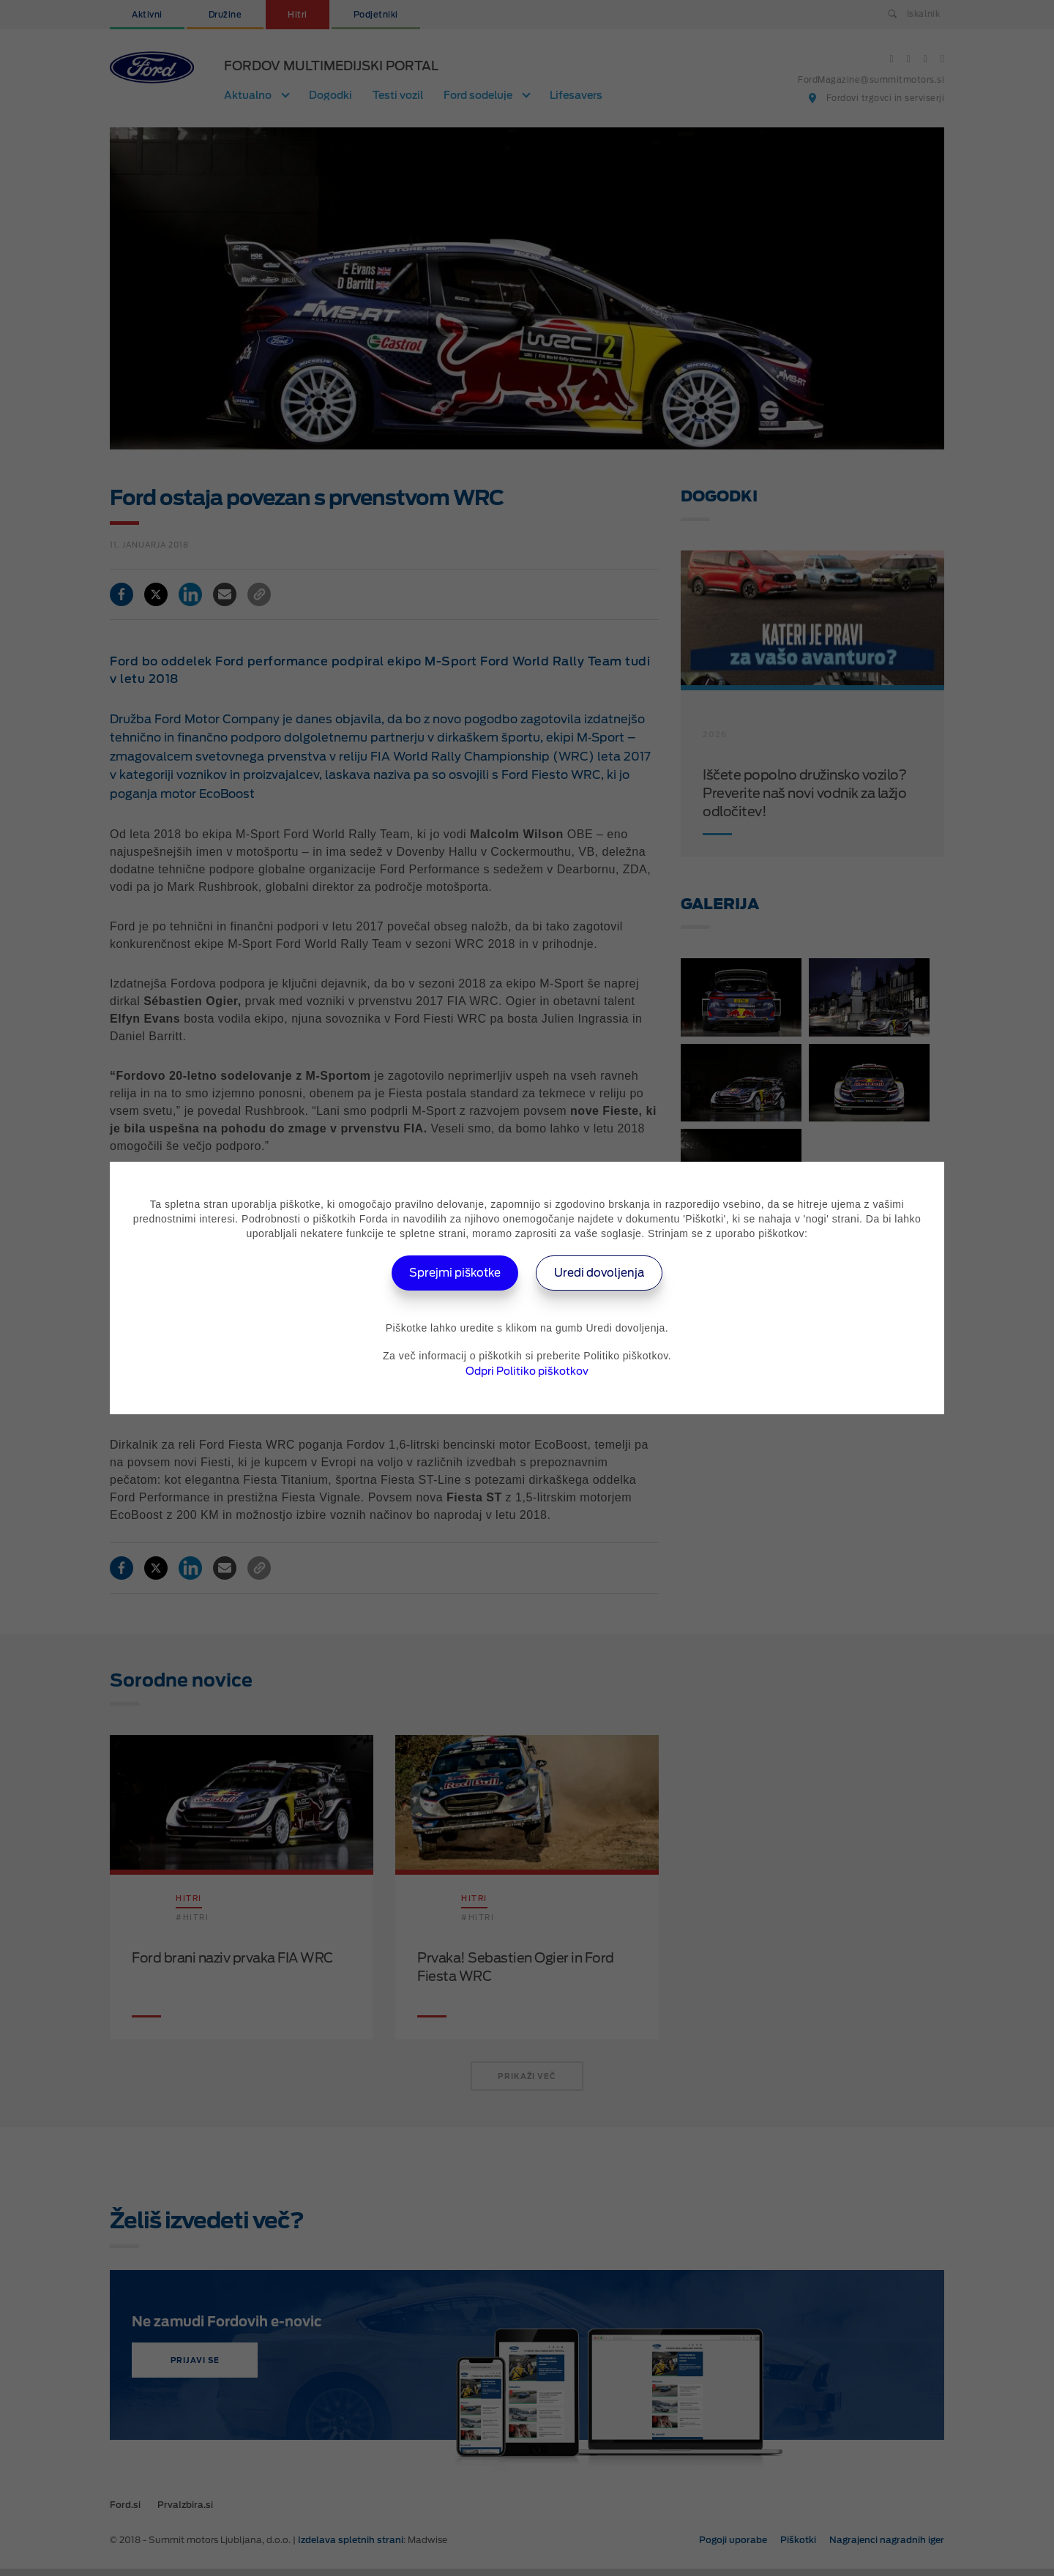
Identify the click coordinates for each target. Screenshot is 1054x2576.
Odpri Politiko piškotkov (527, 1371)
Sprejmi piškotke (451, 1273)
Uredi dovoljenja (604, 1273)
